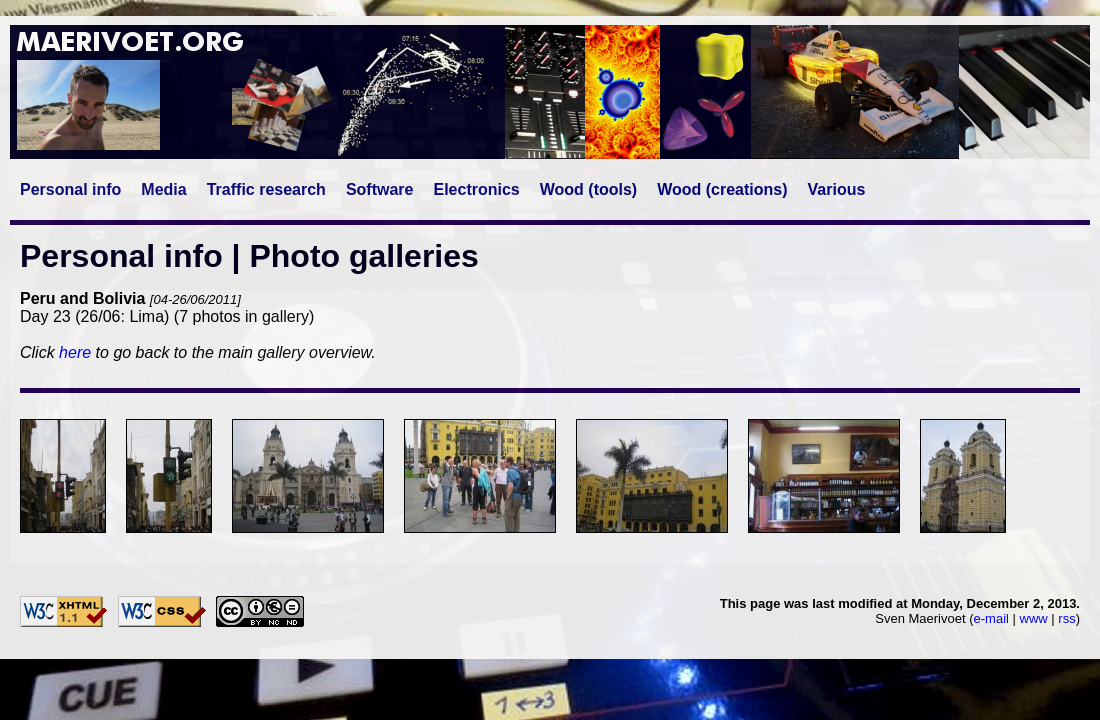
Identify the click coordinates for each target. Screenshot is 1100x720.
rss (1066, 618)
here (75, 352)
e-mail (991, 618)
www (1034, 618)
